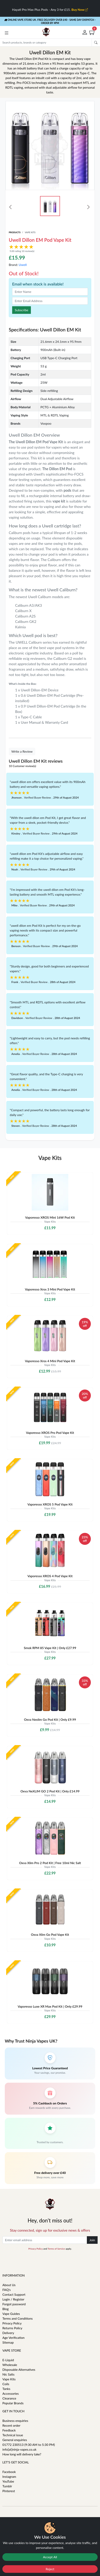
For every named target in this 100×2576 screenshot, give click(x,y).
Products (15, 232)
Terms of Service (56, 2248)
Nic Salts (8, 2374)
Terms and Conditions (17, 2318)
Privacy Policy (35, 2248)
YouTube (8, 2481)
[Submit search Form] (96, 42)
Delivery (8, 2333)
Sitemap (8, 2342)
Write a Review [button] (22, 751)
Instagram (9, 2476)
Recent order (11, 2425)
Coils (5, 2384)
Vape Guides (11, 2313)
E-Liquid (8, 2360)
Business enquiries (15, 2420)
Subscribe (21, 310)
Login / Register (13, 2299)
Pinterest (8, 2491)
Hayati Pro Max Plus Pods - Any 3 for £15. (50, 9)
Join (92, 2240)
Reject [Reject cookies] (50, 2569)
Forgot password (14, 2304)
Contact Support (13, 2294)
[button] (6, 33)
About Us (9, 2285)
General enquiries (14, 2440)
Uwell (23, 265)
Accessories (10, 2393)
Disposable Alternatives (18, 2369)
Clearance (9, 2398)
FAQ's (6, 2290)
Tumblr (7, 2486)
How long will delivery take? (21, 2454)
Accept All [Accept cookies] (50, 2557)
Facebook (9, 2472)
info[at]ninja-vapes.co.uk (19, 2449)
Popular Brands (13, 2403)
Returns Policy (12, 2328)
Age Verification (13, 2337)
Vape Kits (30, 232)
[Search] (46, 42)
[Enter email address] (44, 2240)
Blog (5, 2309)
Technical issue (12, 2435)
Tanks (6, 2389)
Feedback (9, 2430)
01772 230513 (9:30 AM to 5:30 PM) (28, 2444)
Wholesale (9, 2365)
